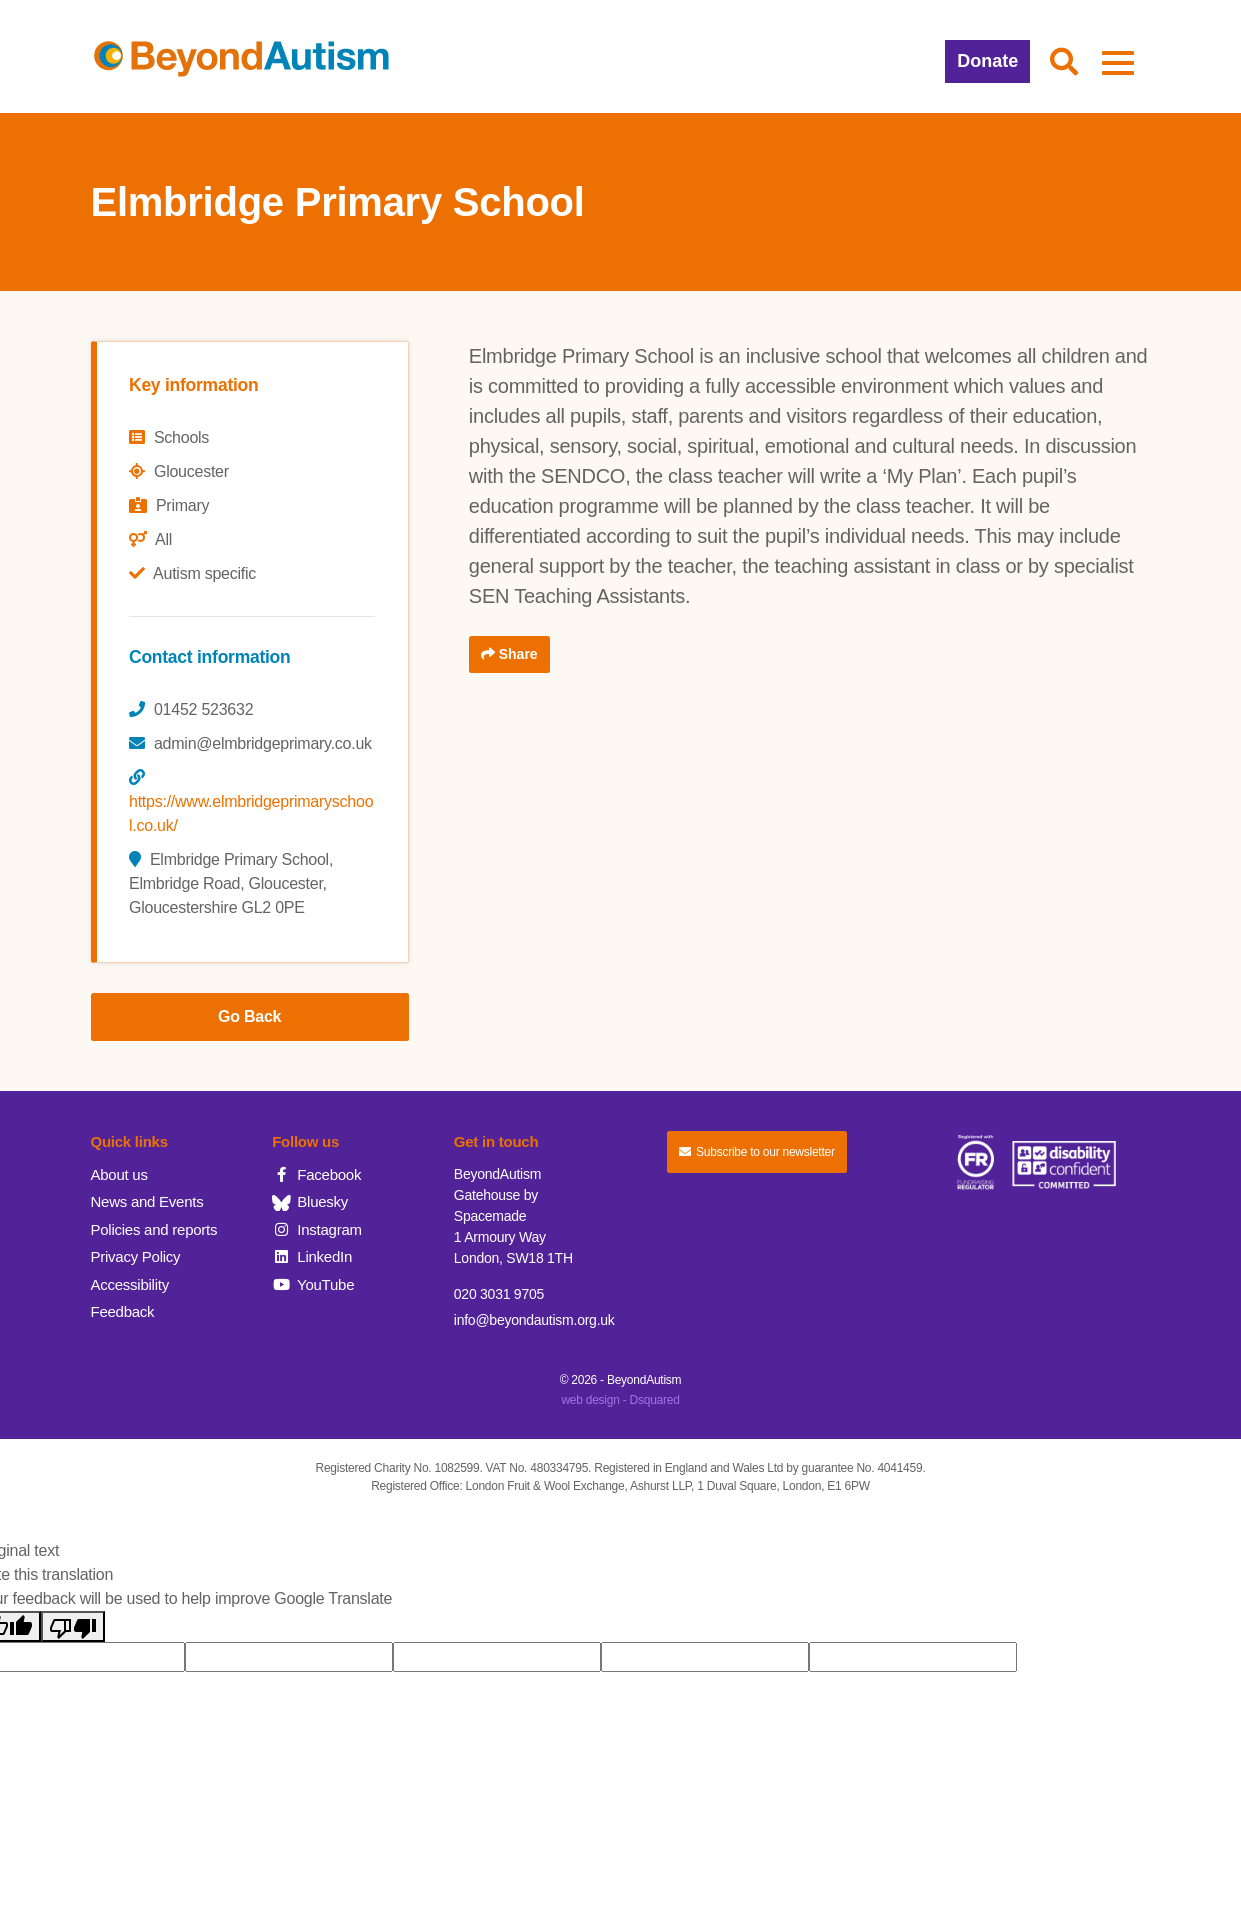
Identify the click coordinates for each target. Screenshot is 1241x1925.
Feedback (123, 1311)
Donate (987, 61)
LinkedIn (312, 1256)
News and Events (147, 1201)
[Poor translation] (73, 1626)
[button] (1064, 63)
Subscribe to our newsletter (757, 1152)
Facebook (316, 1174)
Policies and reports (154, 1229)
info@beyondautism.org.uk (534, 1320)
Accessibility (130, 1284)
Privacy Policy (136, 1256)
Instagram (317, 1229)
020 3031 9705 (499, 1294)
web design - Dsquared (620, 1400)
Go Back (249, 1016)
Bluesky (310, 1201)
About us (119, 1174)
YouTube (313, 1284)
